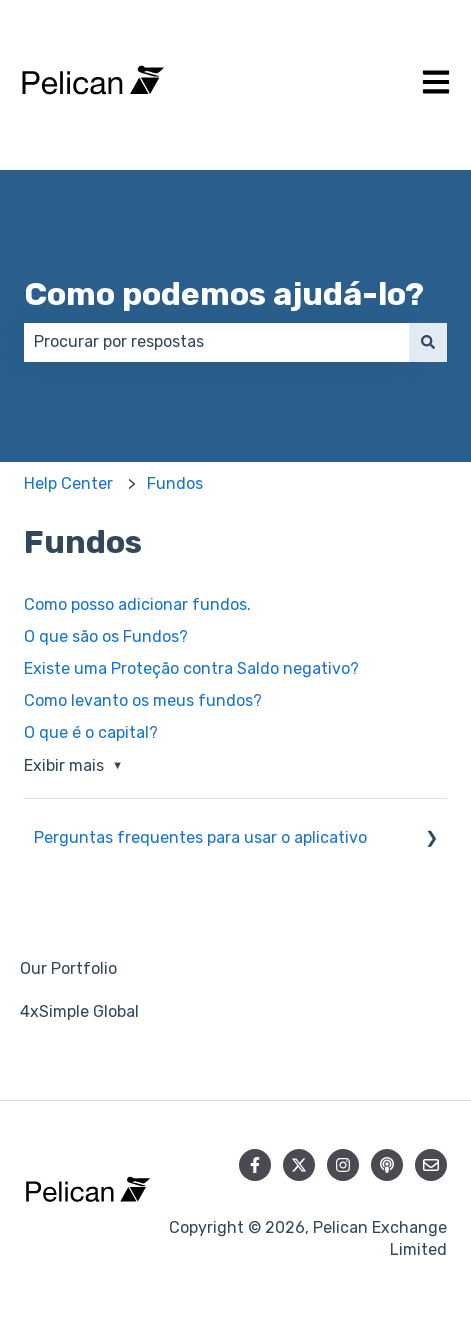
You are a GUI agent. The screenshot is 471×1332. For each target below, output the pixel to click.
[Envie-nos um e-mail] (431, 1165)
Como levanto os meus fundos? (143, 700)
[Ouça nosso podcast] (387, 1165)
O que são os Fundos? (106, 636)
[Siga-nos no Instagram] (343, 1165)
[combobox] (216, 342)
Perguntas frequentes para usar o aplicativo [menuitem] (200, 837)
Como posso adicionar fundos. (137, 604)
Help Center (68, 483)
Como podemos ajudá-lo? (224, 294)
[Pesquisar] (428, 342)
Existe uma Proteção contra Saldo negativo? (191, 668)
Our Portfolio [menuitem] (68, 968)
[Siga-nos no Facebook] (255, 1165)
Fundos (175, 483)
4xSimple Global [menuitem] (79, 1011)
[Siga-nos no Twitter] (299, 1165)
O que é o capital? (91, 732)
